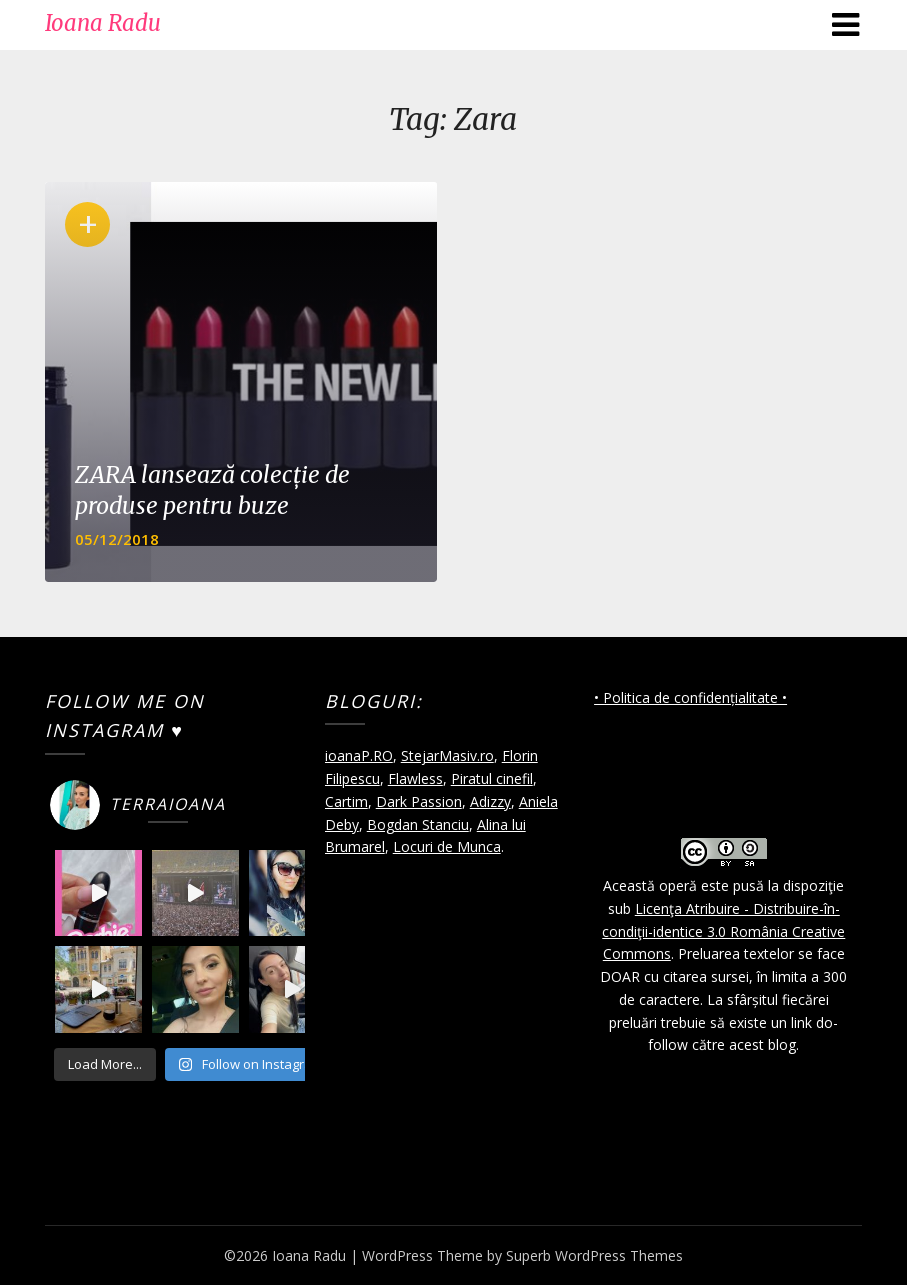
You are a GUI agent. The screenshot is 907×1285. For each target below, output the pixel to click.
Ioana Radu (103, 23)
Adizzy (490, 801)
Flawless (415, 778)
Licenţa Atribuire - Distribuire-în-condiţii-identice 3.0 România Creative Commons (723, 931)
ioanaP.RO (359, 755)
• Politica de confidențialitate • (690, 697)
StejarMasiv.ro (447, 755)
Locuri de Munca (447, 846)
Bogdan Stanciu (418, 824)
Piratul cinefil (492, 778)
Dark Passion (419, 801)
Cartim (346, 801)
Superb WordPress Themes (594, 1255)
